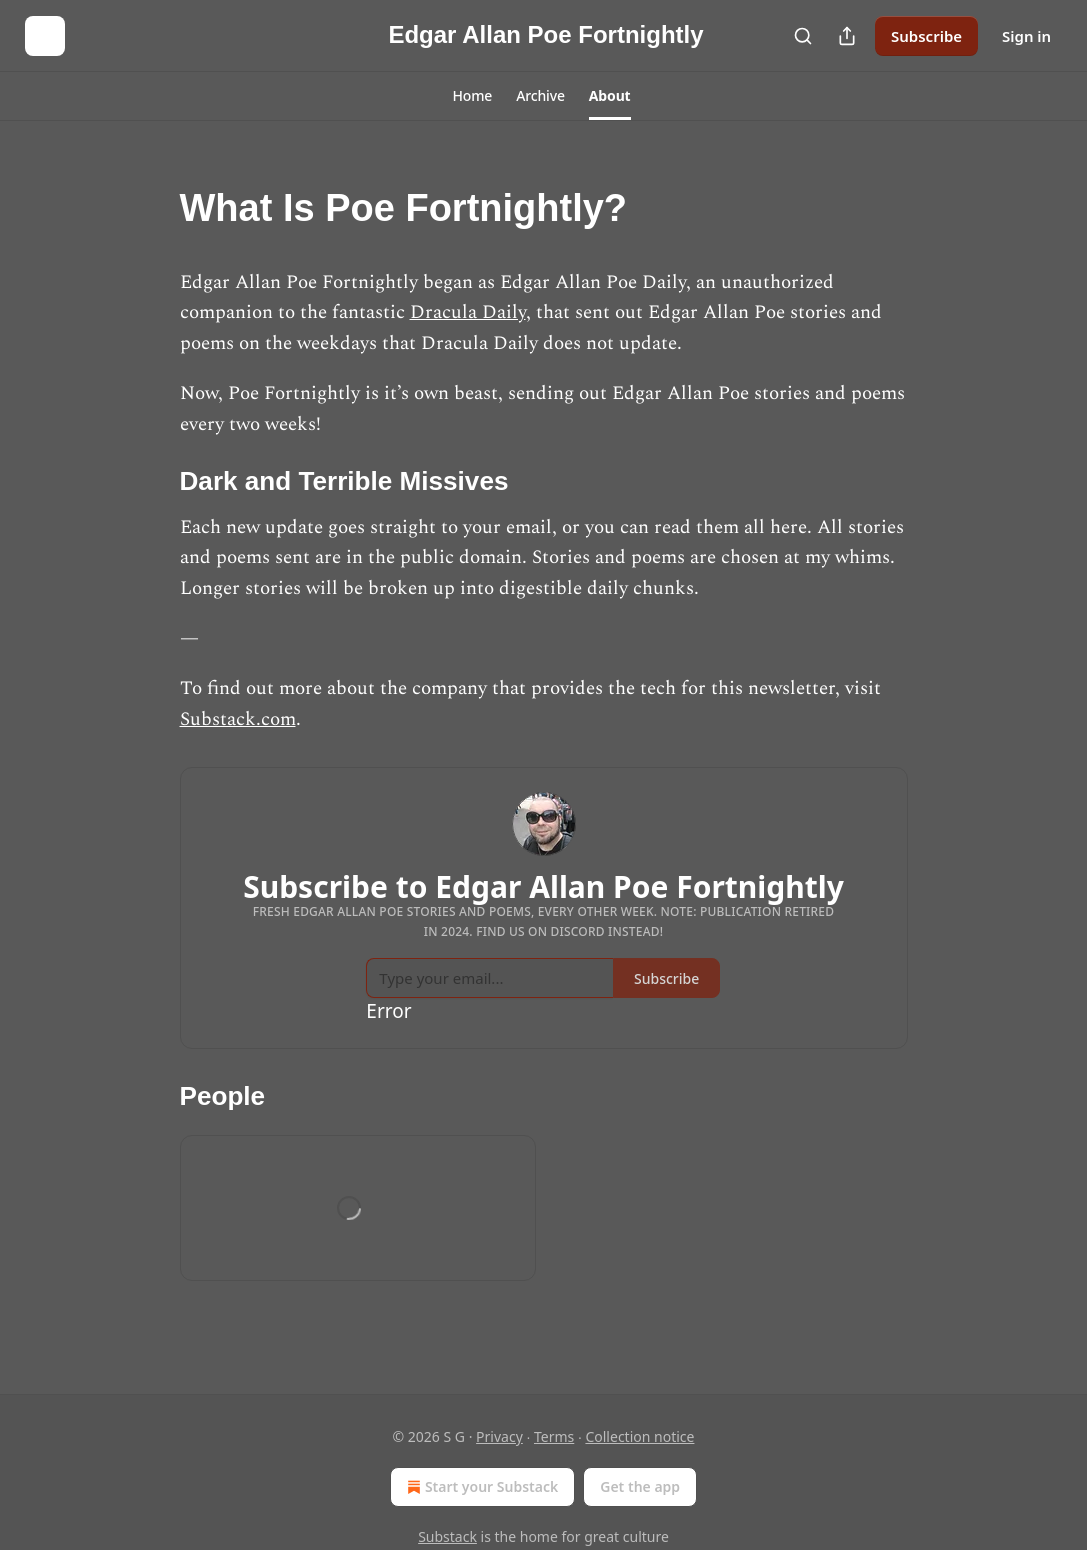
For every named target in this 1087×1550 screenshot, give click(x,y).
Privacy (499, 1436)
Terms (554, 1436)
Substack (447, 1536)
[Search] (803, 36)
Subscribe (926, 36)
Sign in (1026, 36)
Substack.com (238, 719)
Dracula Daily (468, 312)
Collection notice (639, 1436)
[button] (472, 96)
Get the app (640, 1486)
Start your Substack (480, 1487)
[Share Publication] (847, 36)
